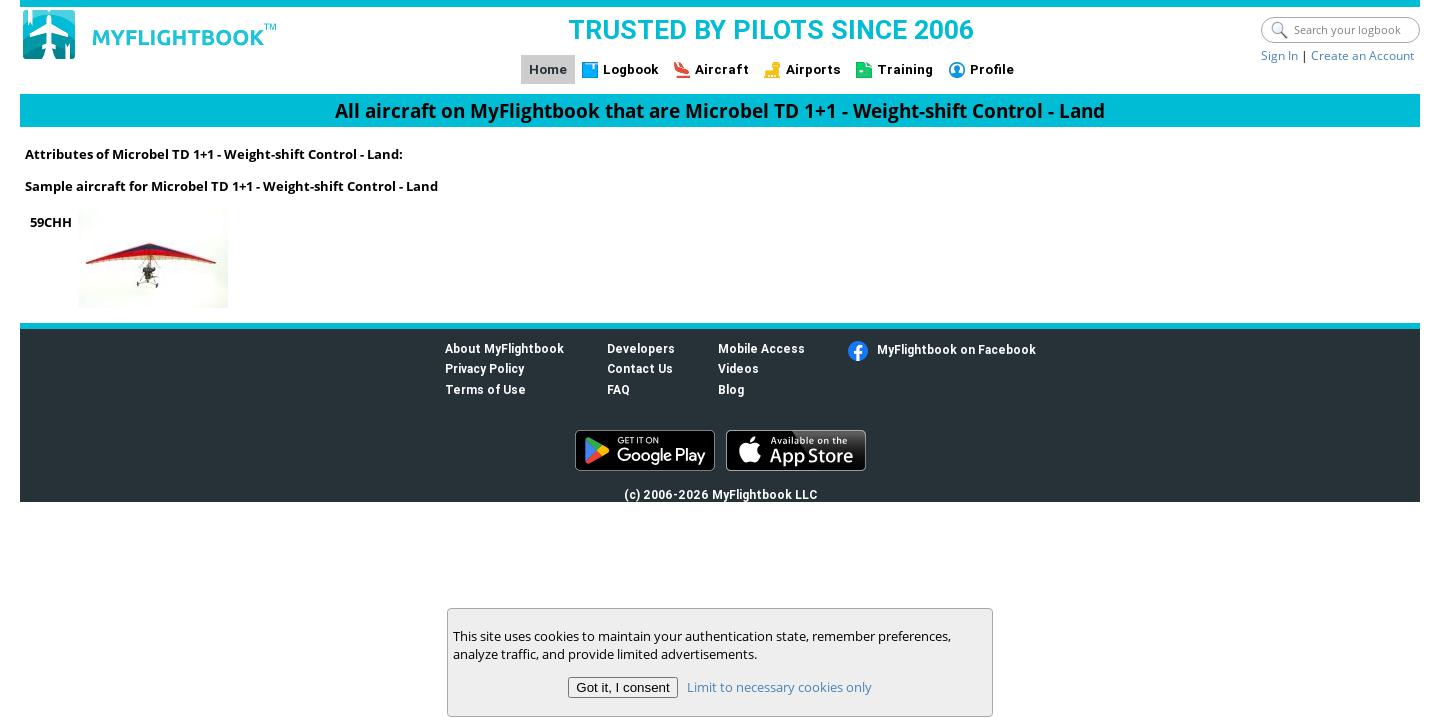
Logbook (630, 69)
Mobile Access (761, 348)
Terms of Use (485, 389)
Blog (731, 389)
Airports (813, 69)
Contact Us (640, 368)
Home (548, 69)
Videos (738, 368)
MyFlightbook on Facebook (956, 349)
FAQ (618, 389)
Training (905, 69)
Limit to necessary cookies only (779, 687)
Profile (992, 69)
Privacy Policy (484, 368)
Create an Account (1362, 55)
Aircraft (722, 69)
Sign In (1279, 55)
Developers (641, 348)
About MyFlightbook (504, 348)
